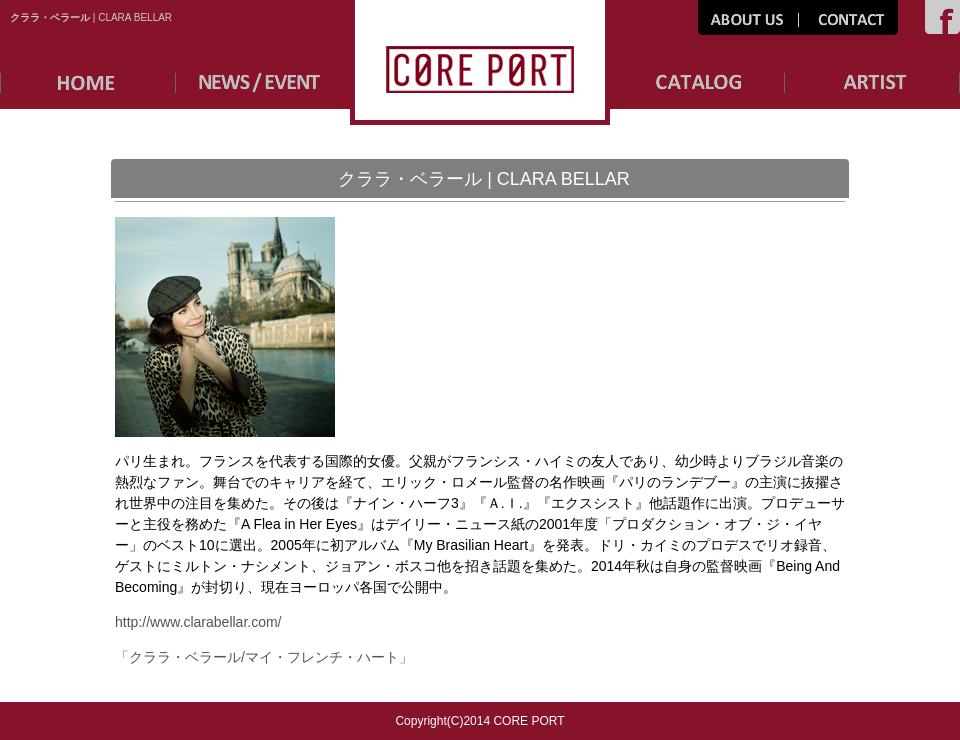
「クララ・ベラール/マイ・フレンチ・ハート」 (264, 657)
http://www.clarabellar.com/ (198, 622)
